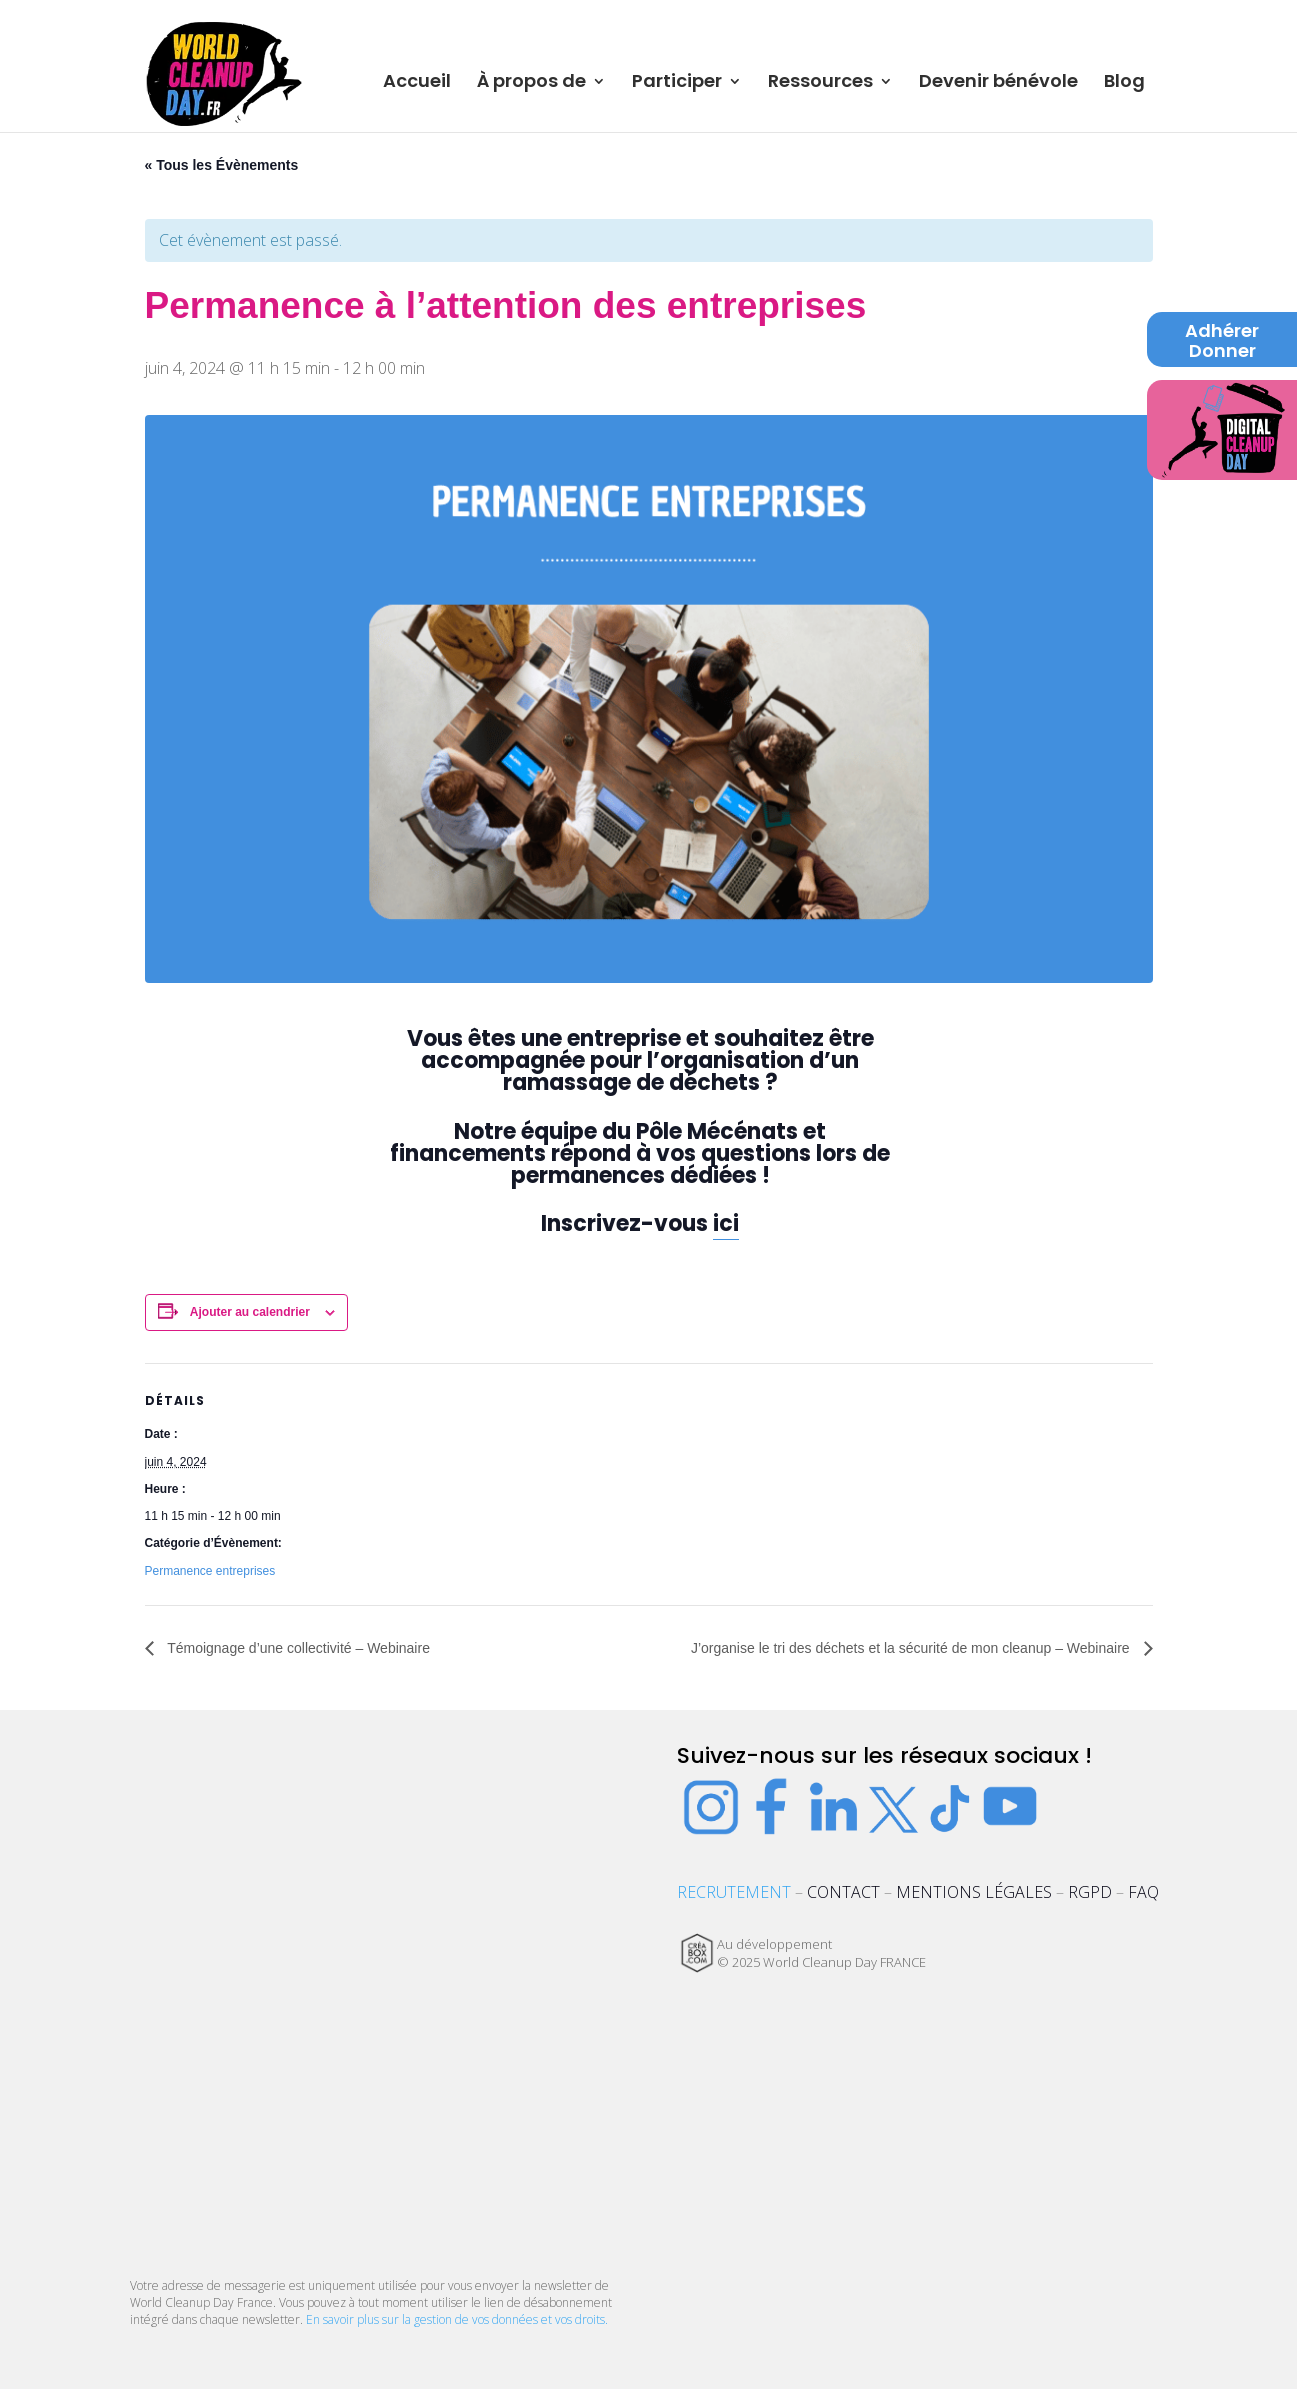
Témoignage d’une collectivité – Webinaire (297, 1648)
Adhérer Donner (1222, 342)
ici (726, 1223)
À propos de (531, 83)
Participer (677, 83)
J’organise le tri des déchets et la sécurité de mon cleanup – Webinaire (912, 1648)
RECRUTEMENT (734, 1892)
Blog (1124, 83)
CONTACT (843, 1892)
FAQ (1143, 1892)
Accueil (417, 83)
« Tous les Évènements (222, 165)
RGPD (1090, 1892)
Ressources (820, 83)
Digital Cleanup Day (1222, 423)
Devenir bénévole (998, 83)
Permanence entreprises (210, 1571)
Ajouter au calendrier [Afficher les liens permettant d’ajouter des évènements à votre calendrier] (250, 1312)
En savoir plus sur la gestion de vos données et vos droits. (457, 2319)
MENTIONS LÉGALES (974, 1892)
